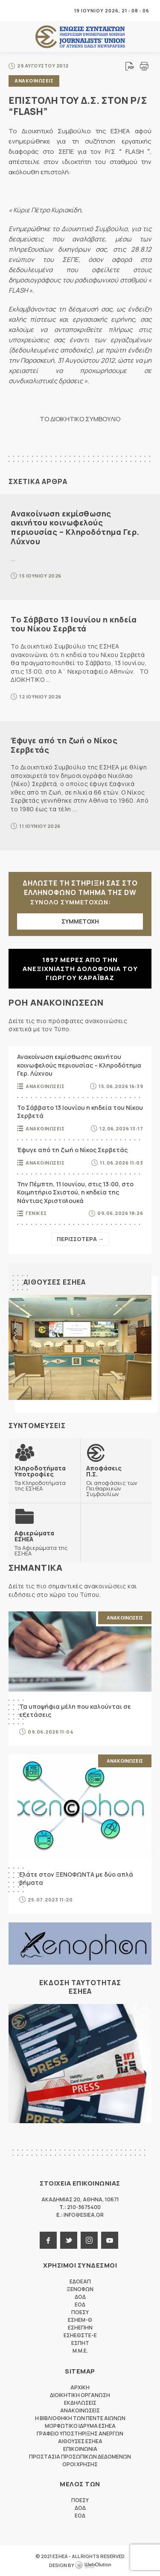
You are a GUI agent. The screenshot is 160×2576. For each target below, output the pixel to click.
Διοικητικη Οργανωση (80, 2395)
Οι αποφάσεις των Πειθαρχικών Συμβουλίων (116, 1481)
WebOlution (93, 2565)
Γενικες (36, 1213)
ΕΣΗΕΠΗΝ (80, 2327)
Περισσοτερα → (80, 1239)
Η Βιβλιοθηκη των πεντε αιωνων (80, 2418)
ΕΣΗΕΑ (80, 37)
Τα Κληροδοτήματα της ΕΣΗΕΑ (44, 1478)
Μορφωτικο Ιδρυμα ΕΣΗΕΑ (80, 2425)
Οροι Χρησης (80, 2464)
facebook (48, 2240)
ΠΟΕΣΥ (80, 2312)
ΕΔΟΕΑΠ (80, 2281)
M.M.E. (80, 2350)
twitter (68, 2240)
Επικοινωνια (80, 2449)
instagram (89, 2240)
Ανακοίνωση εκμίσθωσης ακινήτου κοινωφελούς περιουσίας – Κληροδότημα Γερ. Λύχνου (75, 527)
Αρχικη (80, 2387)
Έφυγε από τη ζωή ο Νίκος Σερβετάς (64, 745)
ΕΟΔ (80, 2304)
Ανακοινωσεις (34, 80)
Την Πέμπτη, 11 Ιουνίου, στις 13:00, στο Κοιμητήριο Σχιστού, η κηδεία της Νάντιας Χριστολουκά (75, 1192)
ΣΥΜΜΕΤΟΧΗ (80, 921)
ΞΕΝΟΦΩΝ (80, 2289)
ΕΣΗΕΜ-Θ (80, 2320)
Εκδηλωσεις (80, 2402)
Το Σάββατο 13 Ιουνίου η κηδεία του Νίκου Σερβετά (74, 624)
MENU (14, 10)
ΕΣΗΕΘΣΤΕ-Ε (80, 2335)
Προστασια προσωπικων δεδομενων (80, 2456)
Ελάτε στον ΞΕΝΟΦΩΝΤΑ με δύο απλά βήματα (76, 1878)
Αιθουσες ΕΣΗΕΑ (54, 1282)
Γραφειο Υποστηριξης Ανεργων (80, 2433)
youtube (109, 2240)
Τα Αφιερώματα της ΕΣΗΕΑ (44, 1543)
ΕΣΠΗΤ (80, 2343)
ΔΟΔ (80, 2296)
